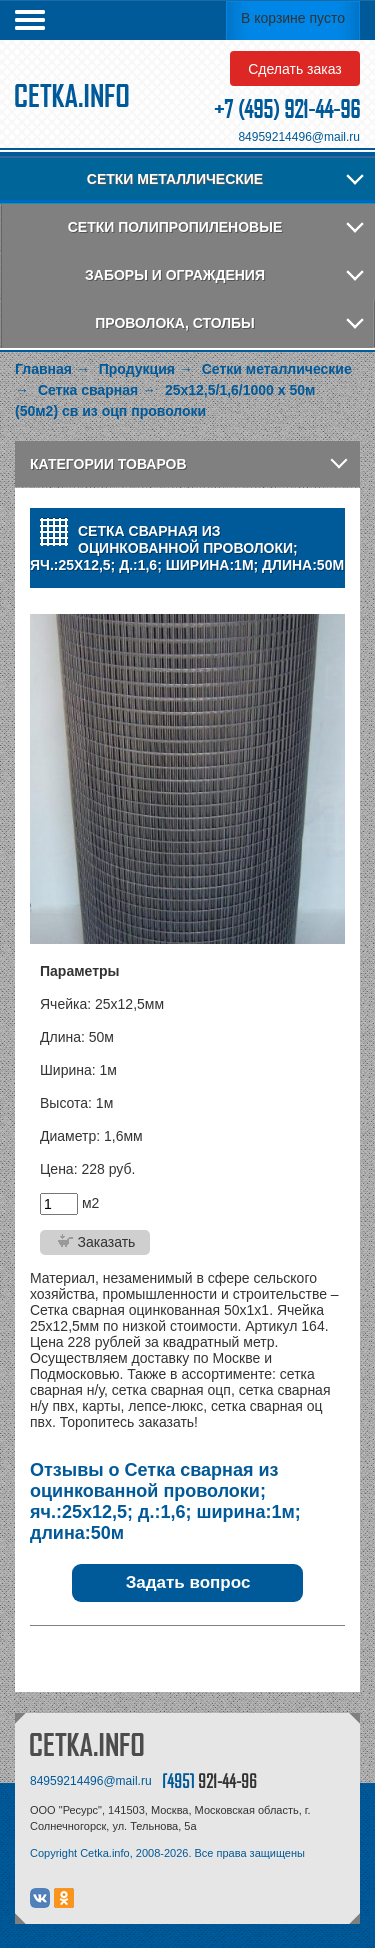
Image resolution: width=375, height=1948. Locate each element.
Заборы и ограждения (175, 275)
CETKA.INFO (87, 1744)
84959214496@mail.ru (299, 137)
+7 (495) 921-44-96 (287, 109)
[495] (209, 1780)
